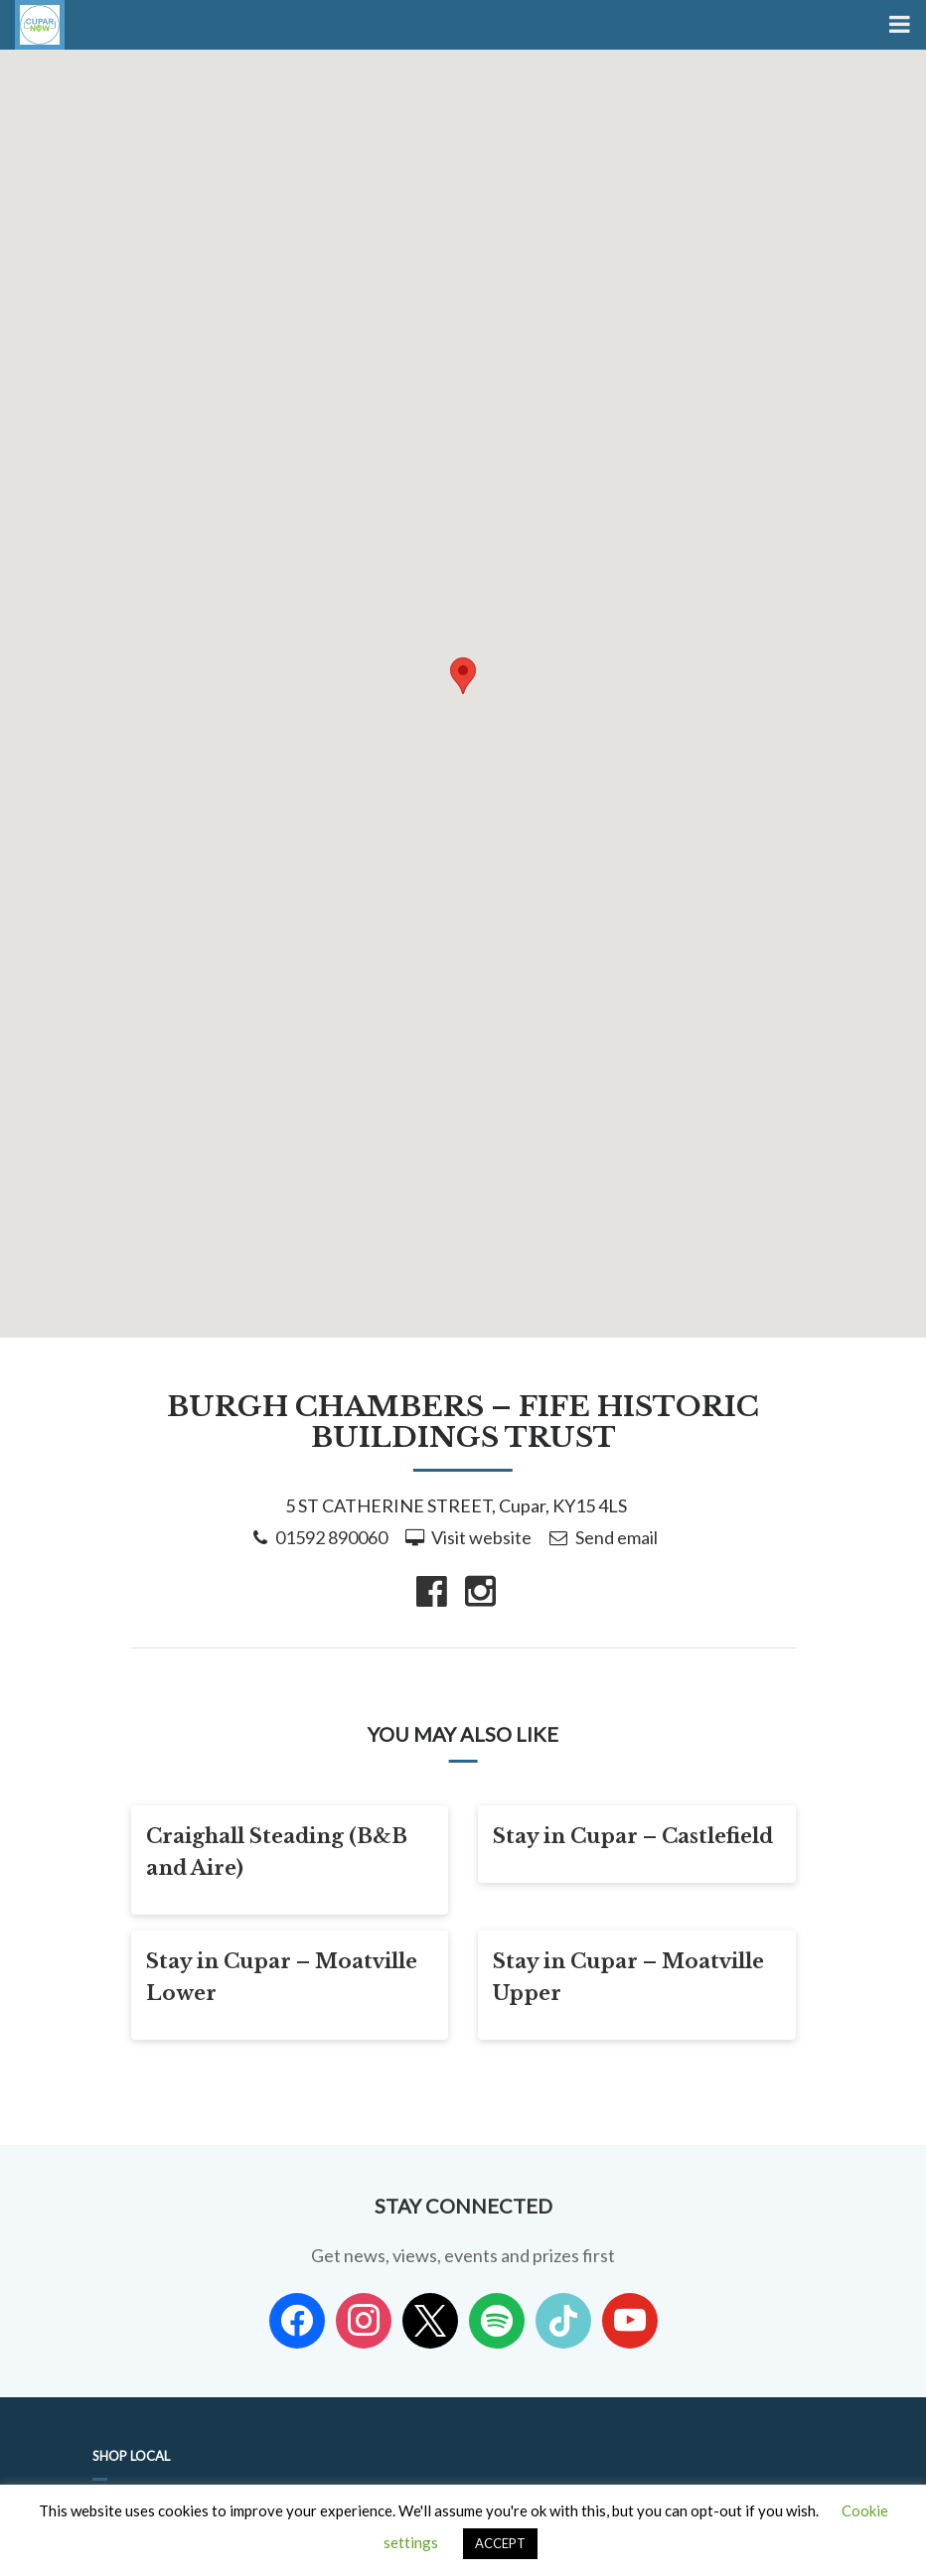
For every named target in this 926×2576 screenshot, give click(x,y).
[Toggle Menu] (897, 25)
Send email (616, 1537)
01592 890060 (331, 1537)
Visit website (481, 1537)
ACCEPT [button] (500, 2543)
